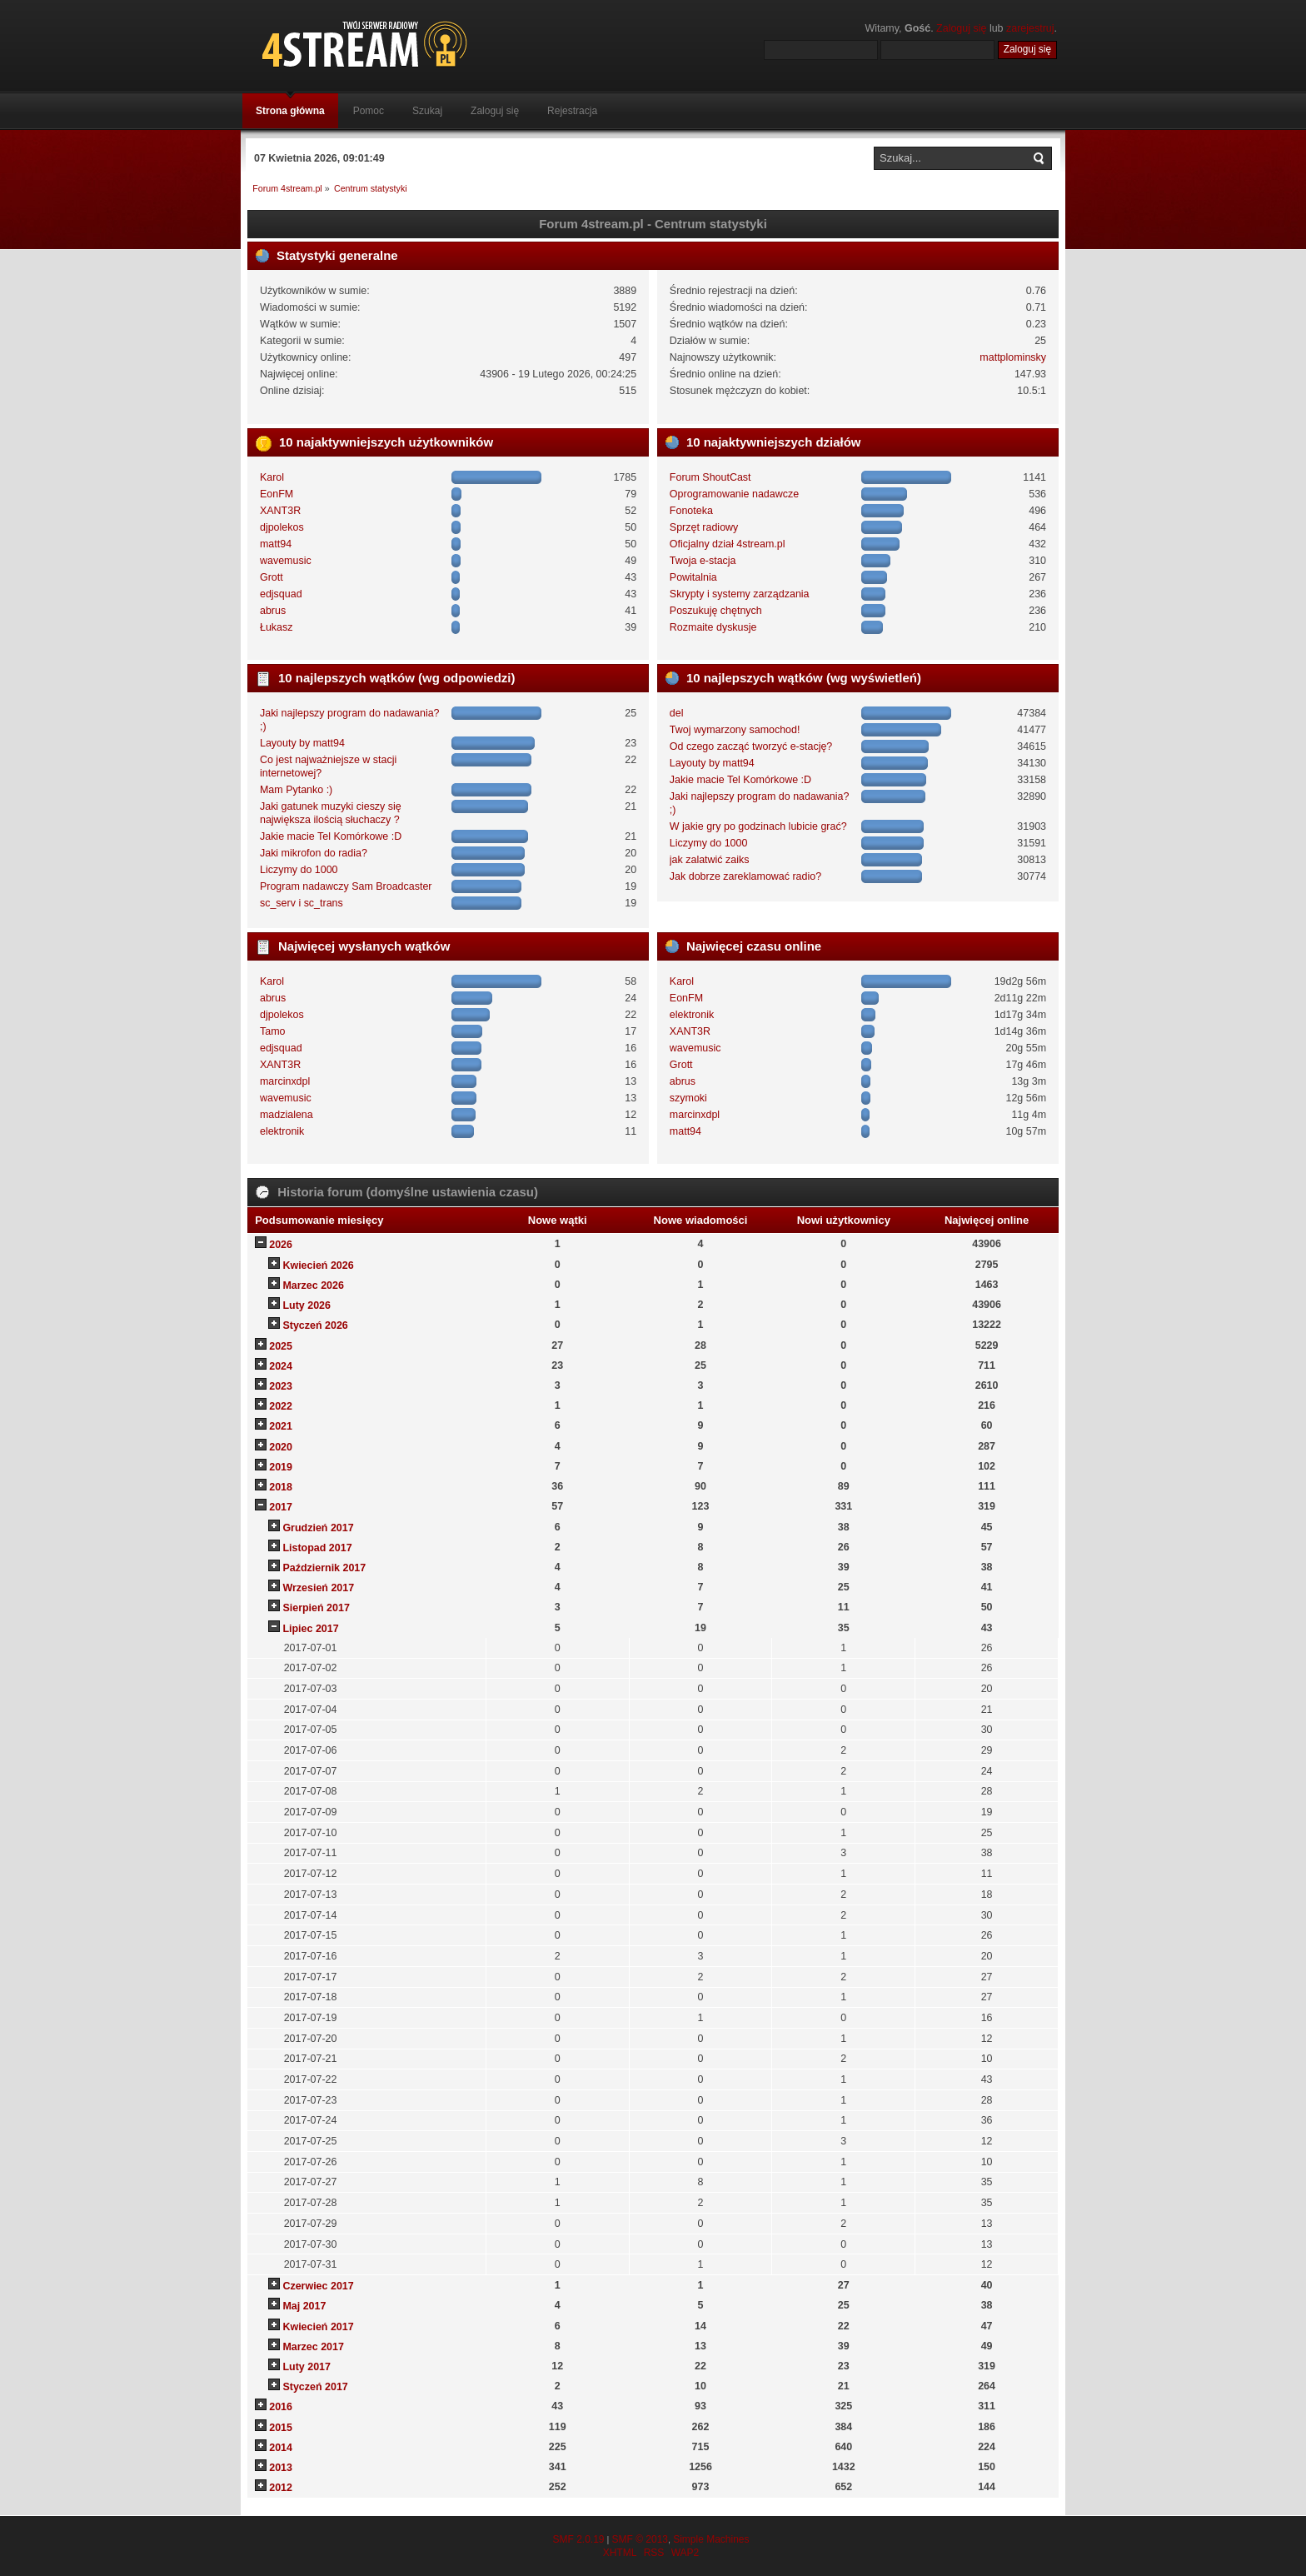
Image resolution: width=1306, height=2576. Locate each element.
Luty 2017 (306, 2367)
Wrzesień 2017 (318, 1588)
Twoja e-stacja (703, 561)
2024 (280, 1366)
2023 (280, 1386)
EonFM (276, 494)
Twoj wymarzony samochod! (735, 730)
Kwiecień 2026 (317, 1265)
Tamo (273, 1031)
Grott (271, 577)
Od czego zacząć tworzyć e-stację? (751, 746)
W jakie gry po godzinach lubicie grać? (758, 826)
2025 (280, 1346)
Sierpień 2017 (315, 1608)
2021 (280, 1426)
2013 (280, 2468)
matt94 (276, 544)
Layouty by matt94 (302, 743)
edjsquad (281, 594)
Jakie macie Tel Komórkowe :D (330, 836)
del (677, 713)
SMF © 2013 (639, 2539)
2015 (280, 2428)
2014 (280, 2448)
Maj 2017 (304, 2306)
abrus (273, 611)
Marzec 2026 (312, 1285)
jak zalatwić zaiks (710, 860)
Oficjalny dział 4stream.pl (727, 544)
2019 (280, 1467)
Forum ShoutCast (710, 477)
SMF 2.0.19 (578, 2539)
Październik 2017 (324, 1568)
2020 (280, 1447)
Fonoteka (691, 511)
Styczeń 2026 (314, 1325)
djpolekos (282, 527)
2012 (280, 2488)
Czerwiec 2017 (317, 2286)
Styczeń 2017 (314, 2387)
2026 (280, 1245)
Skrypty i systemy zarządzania (740, 594)
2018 (280, 1487)
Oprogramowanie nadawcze (734, 494)
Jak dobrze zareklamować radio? (745, 876)
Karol (272, 477)
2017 (280, 1507)
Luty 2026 (306, 1305)
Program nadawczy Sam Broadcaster (346, 886)
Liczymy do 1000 (299, 870)
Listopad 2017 (316, 1548)
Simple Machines (711, 2539)
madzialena (286, 1115)
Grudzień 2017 (317, 1528)
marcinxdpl (285, 1081)
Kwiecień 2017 (317, 2327)
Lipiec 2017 (310, 1629)
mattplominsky (1013, 357)
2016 (280, 2407)
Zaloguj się (961, 28)
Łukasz (276, 627)
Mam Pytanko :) (296, 790)
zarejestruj (1030, 28)
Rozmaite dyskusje (713, 627)
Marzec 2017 (312, 2347)
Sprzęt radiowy (704, 527)
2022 (280, 1406)
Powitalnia (693, 577)
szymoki (688, 1098)
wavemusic (286, 561)
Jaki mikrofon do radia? (313, 853)
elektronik (282, 1131)
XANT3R (280, 511)
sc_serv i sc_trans (301, 903)
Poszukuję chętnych (716, 611)
